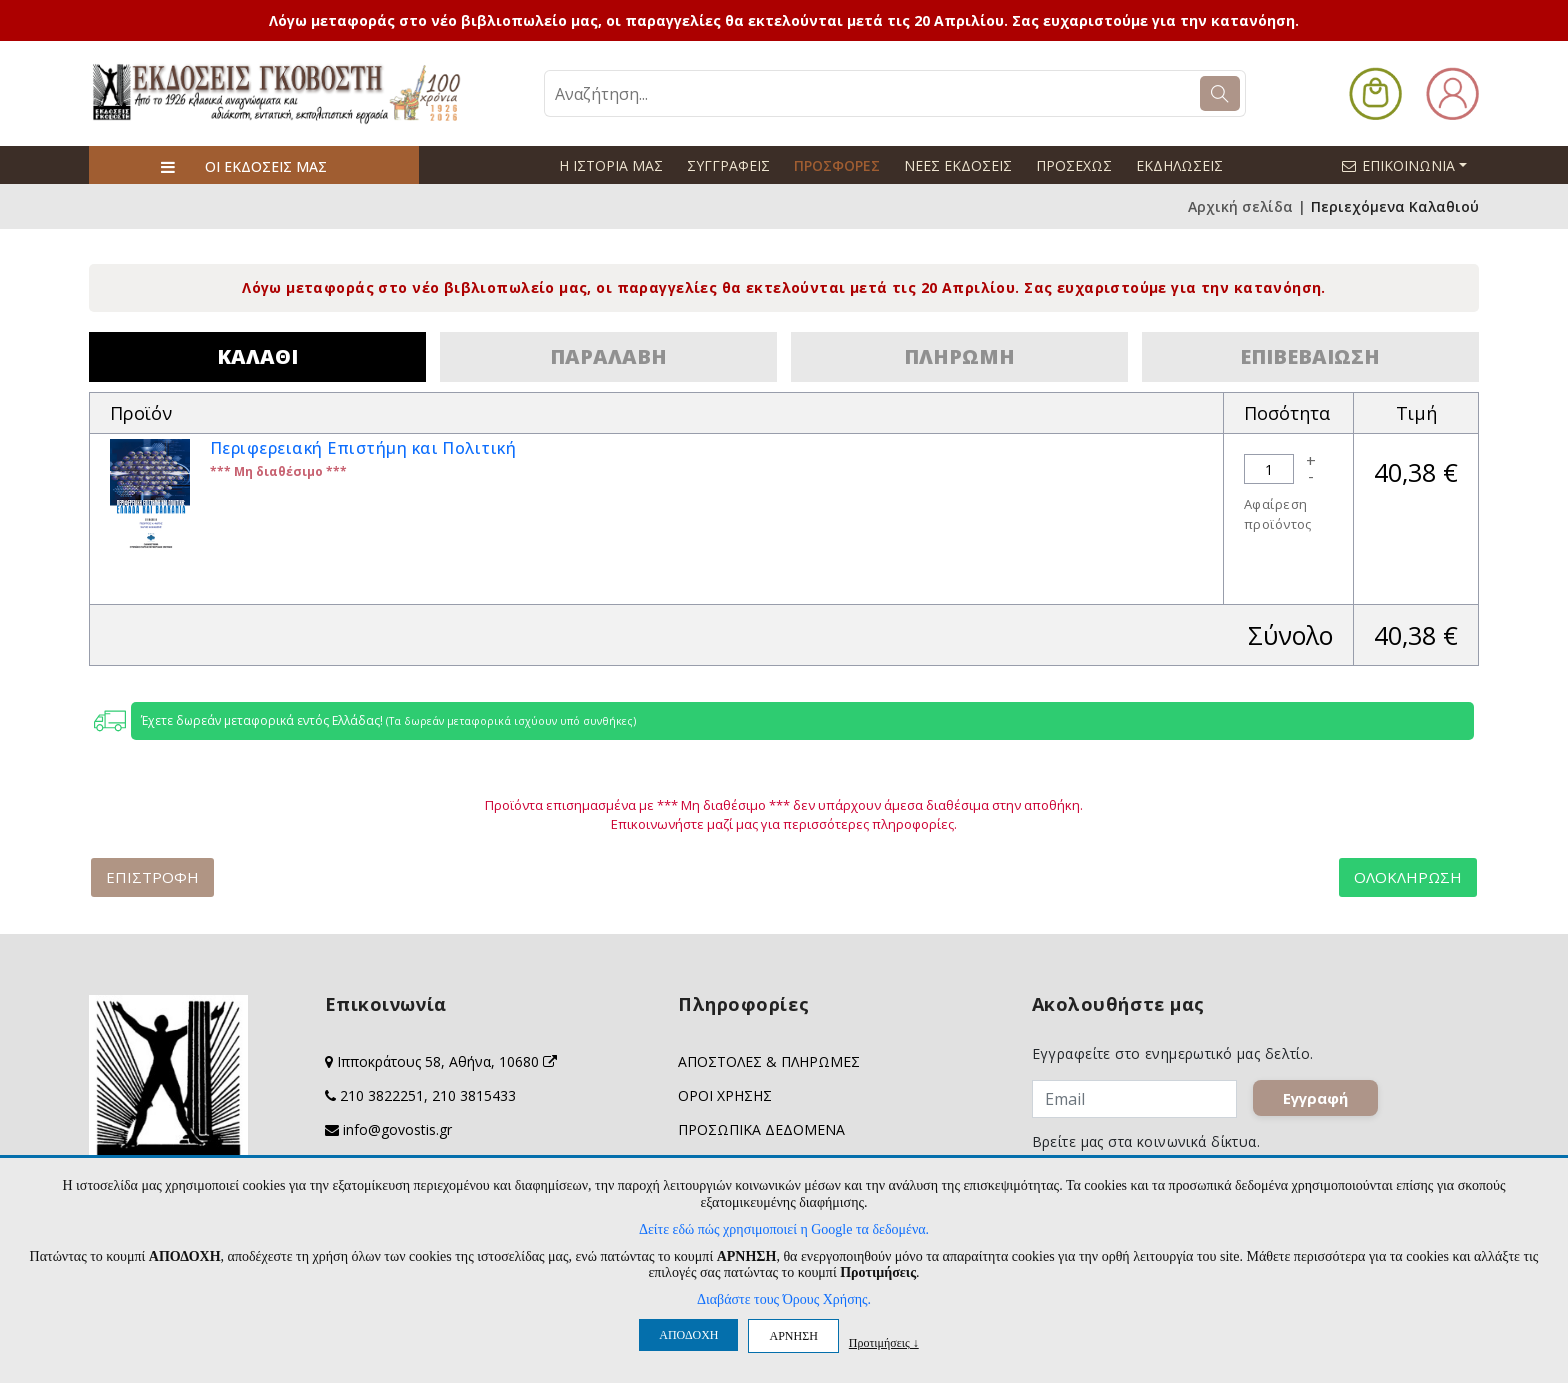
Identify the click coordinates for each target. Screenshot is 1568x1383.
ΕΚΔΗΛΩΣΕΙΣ (1179, 165)
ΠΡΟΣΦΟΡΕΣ (837, 165)
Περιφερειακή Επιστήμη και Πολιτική (363, 448)
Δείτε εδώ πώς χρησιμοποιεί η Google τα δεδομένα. (784, 1229)
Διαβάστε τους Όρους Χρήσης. (784, 1299)
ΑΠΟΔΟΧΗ (688, 1335)
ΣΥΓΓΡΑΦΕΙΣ (728, 165)
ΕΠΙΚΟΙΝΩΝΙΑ (1413, 165)
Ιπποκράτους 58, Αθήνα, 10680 (447, 1061)
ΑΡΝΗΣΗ (793, 1336)
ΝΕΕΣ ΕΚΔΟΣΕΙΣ (958, 165)
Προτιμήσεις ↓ (884, 1342)
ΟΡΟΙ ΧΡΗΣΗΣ (725, 1095)
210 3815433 (474, 1095)
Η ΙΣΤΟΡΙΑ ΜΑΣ (611, 165)
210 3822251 (382, 1095)
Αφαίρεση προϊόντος (1278, 514)
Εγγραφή (1315, 1098)
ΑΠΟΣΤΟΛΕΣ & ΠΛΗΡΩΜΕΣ (769, 1061)
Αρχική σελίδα (1240, 206)
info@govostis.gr (397, 1129)
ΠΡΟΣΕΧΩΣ (1074, 165)
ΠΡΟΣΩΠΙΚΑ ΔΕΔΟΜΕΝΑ (761, 1129)
